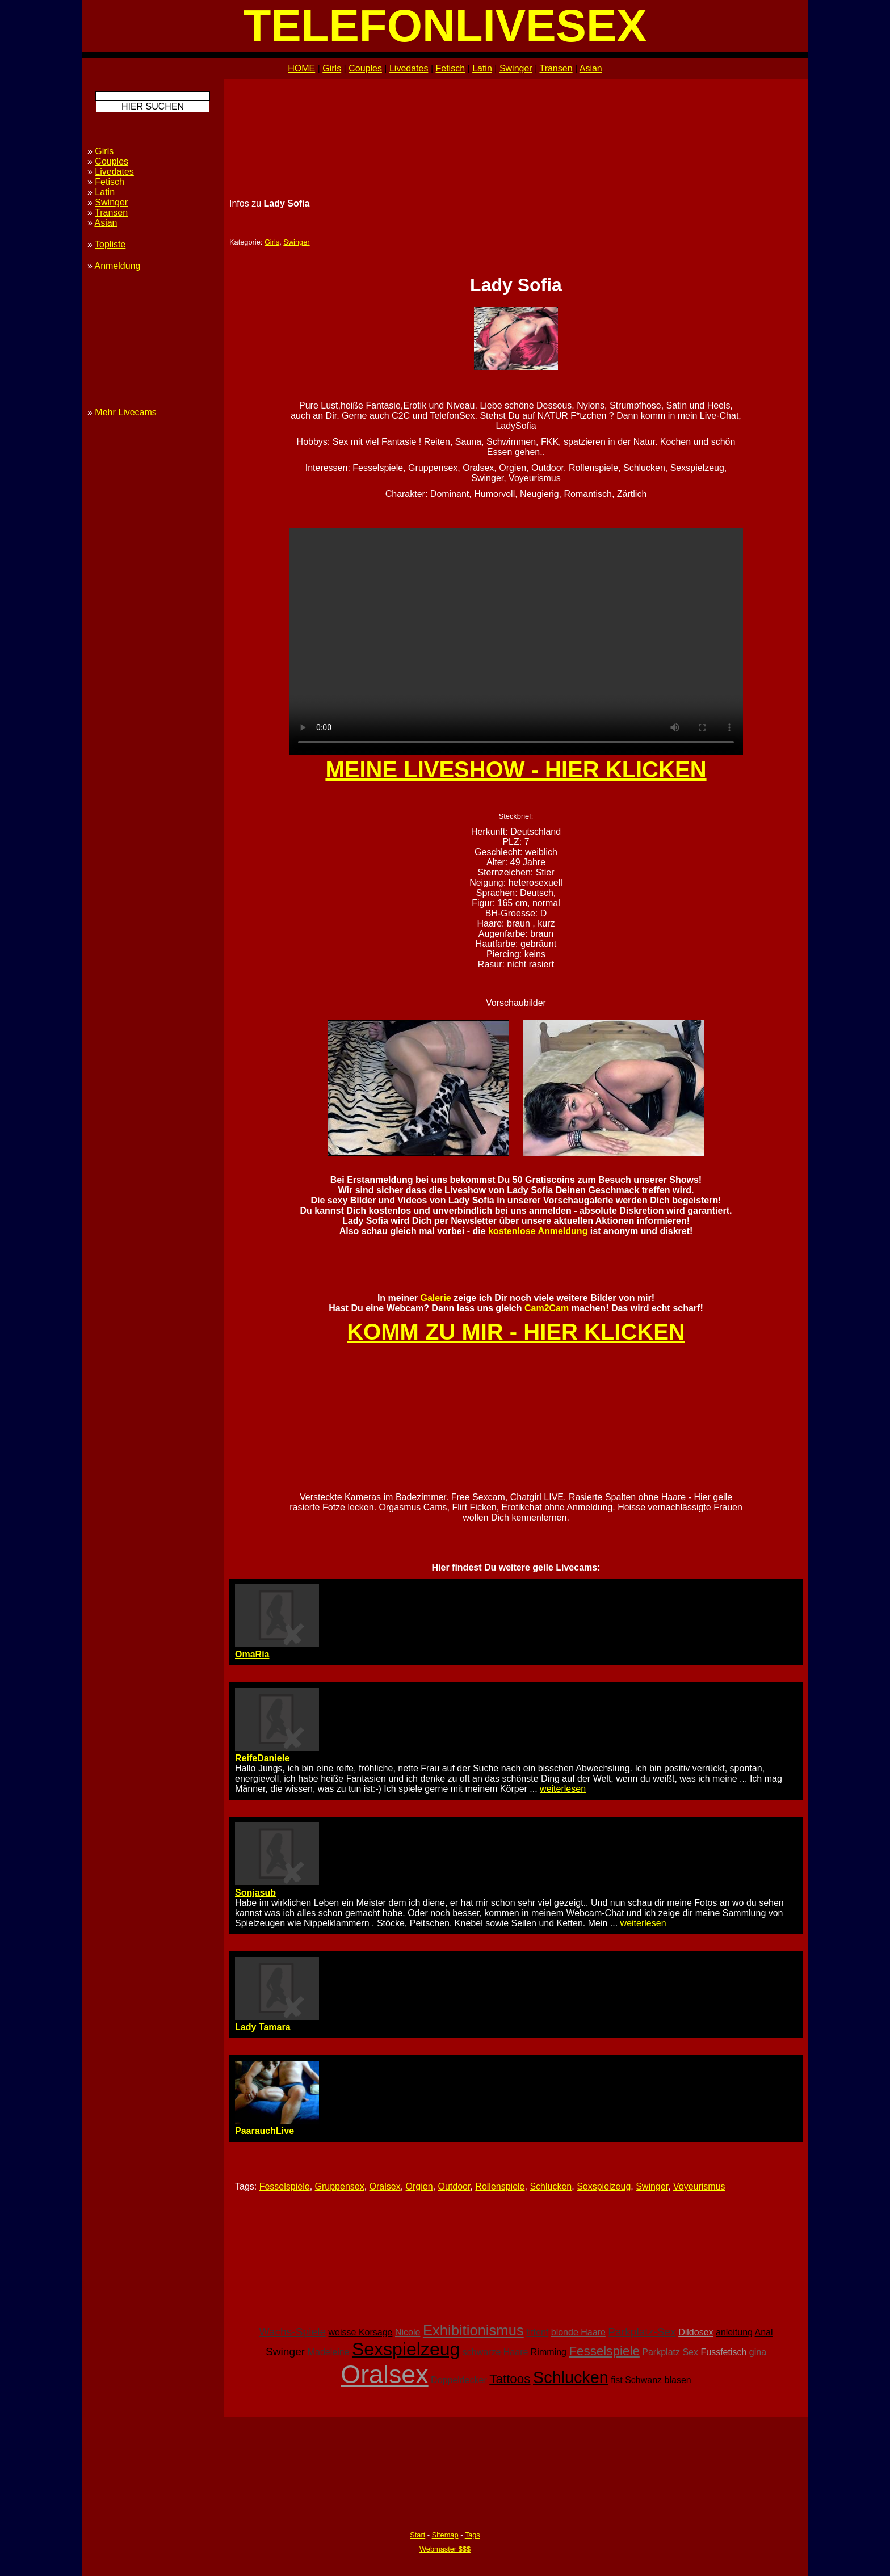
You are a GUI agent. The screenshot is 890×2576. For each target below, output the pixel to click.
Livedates (409, 68)
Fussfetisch (723, 2352)
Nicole (407, 2332)
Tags (472, 2535)
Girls (331, 68)
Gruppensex (339, 2186)
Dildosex (695, 2332)
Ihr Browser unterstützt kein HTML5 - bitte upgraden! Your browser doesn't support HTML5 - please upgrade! (516, 641)
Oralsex (385, 2186)
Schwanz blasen (658, 2380)
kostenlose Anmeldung (537, 1231)
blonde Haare (578, 2332)
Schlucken (551, 2186)
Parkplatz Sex (670, 2352)
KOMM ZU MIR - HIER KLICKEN (516, 1331)
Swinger (515, 68)
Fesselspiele (284, 2186)
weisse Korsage (361, 2332)
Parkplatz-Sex (641, 2332)
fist (616, 2380)
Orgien (419, 2186)
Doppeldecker (459, 2380)
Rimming (548, 2352)
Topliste (110, 244)
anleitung (734, 2332)
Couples (365, 68)
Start (417, 2535)
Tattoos (509, 2379)
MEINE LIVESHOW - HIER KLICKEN (515, 769)
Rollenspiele (499, 2186)
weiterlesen (563, 1789)
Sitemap (445, 2535)
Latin (482, 68)
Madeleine (329, 2352)
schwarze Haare (495, 2352)
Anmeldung (117, 266)
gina (757, 2352)
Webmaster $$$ (445, 2549)
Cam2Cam (546, 1308)
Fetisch (450, 68)
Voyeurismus (699, 2186)
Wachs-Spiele (292, 2332)
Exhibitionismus (473, 2330)
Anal (764, 2332)
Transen (555, 68)
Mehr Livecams (125, 412)
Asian (591, 68)
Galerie (435, 1298)
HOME (301, 68)
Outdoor (454, 2186)
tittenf (537, 2332)
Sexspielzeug (604, 2186)
